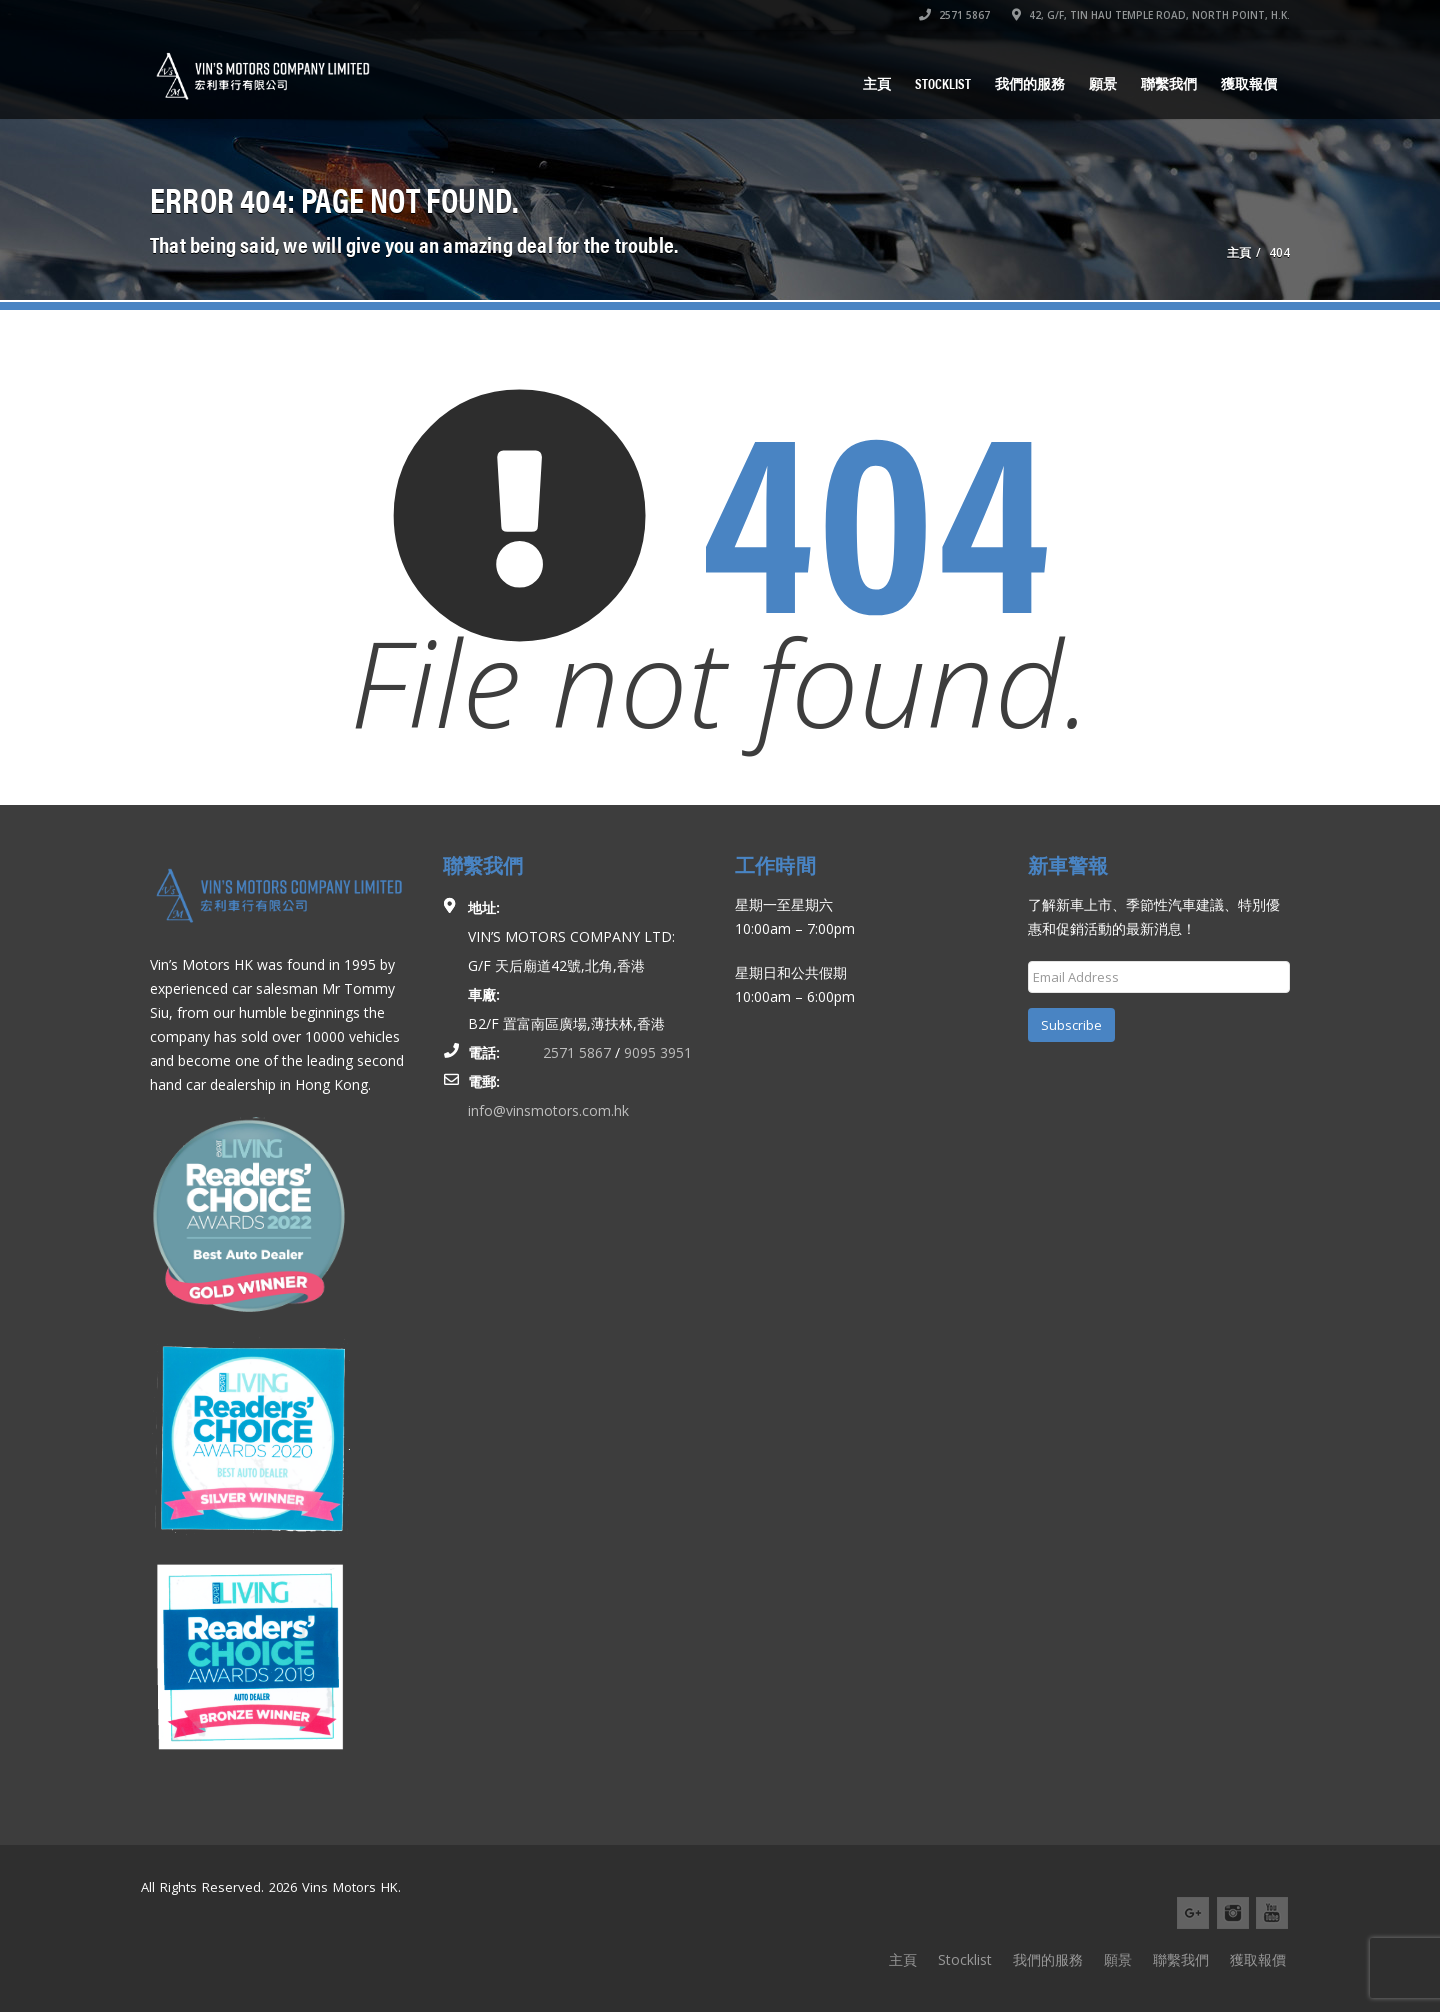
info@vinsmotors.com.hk (548, 1110)
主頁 (877, 83)
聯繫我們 (1169, 83)
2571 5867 (954, 15)
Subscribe (1071, 1025)
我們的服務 (1030, 83)
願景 (1103, 83)
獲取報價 (1249, 83)
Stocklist (943, 83)
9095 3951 (658, 1052)
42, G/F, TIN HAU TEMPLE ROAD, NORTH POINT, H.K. (1151, 15)
